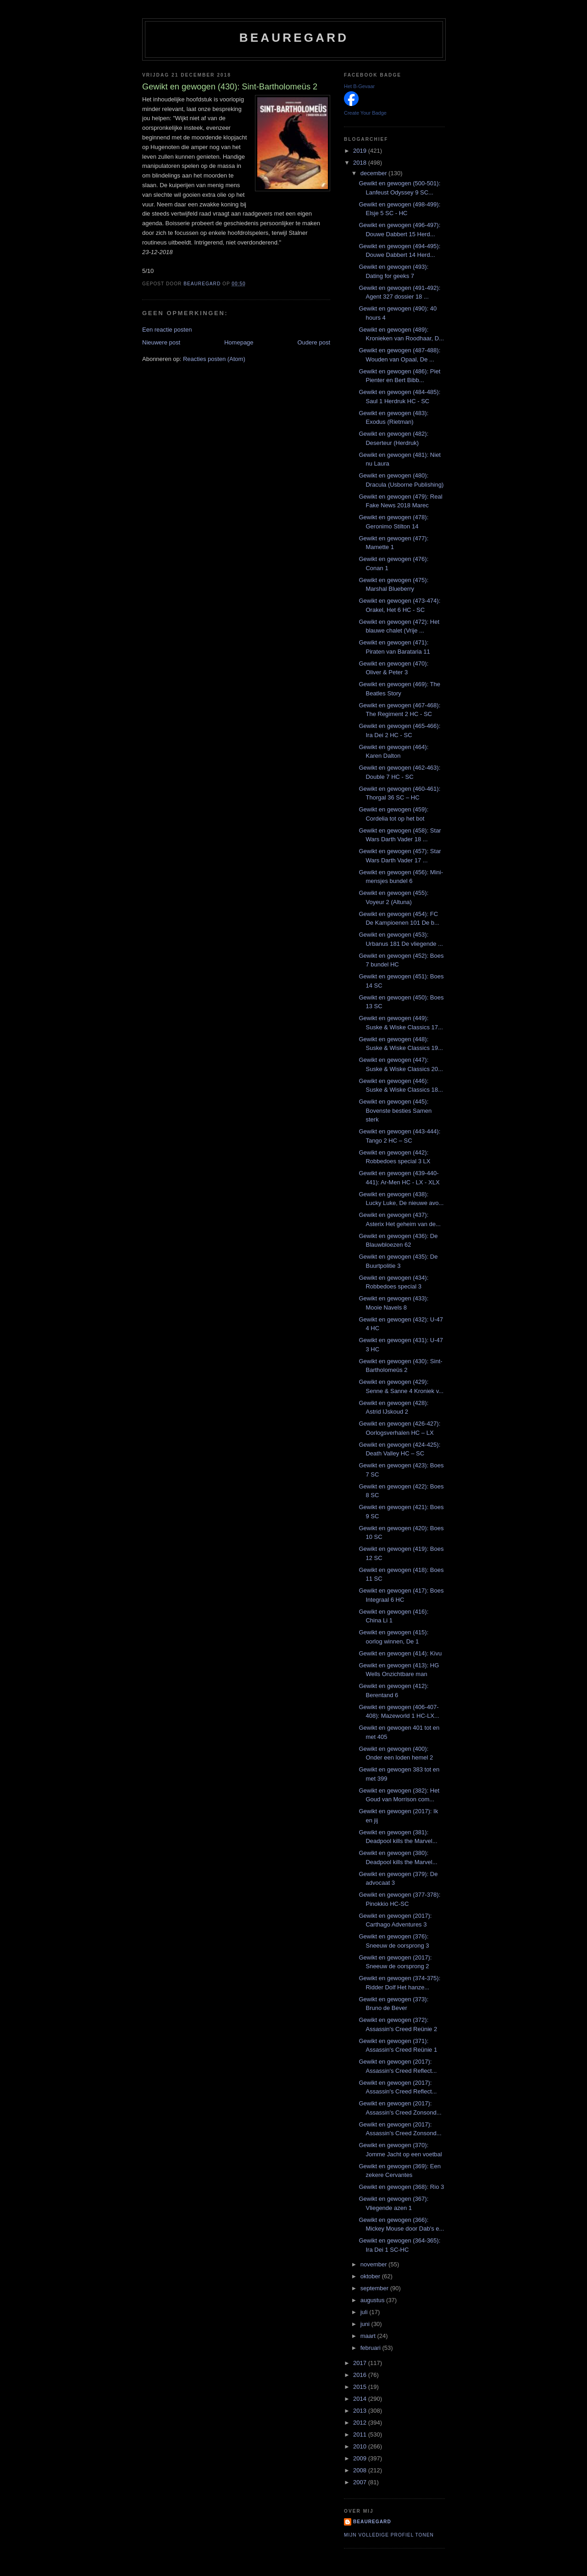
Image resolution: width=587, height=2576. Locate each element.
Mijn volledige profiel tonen (389, 2534)
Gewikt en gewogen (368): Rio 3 (401, 2186)
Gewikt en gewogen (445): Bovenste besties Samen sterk (395, 1110)
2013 (360, 2410)
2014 (360, 2398)
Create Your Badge (365, 113)
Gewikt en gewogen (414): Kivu (400, 1653)
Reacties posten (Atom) (214, 358)
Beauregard (294, 37)
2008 (360, 2470)
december (374, 173)
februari (371, 2347)
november (374, 2264)
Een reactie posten (167, 329)
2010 (360, 2446)
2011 (360, 2434)
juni (365, 2324)
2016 (360, 2374)
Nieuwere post (161, 342)
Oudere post (313, 342)
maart (368, 2335)
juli (365, 2312)
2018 (360, 162)
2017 (360, 2362)
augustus (373, 2300)
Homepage (239, 342)
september (375, 2288)
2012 (360, 2422)
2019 (360, 150)
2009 (360, 2458)
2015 (360, 2386)
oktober (371, 2276)
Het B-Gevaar (359, 86)
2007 (360, 2482)
